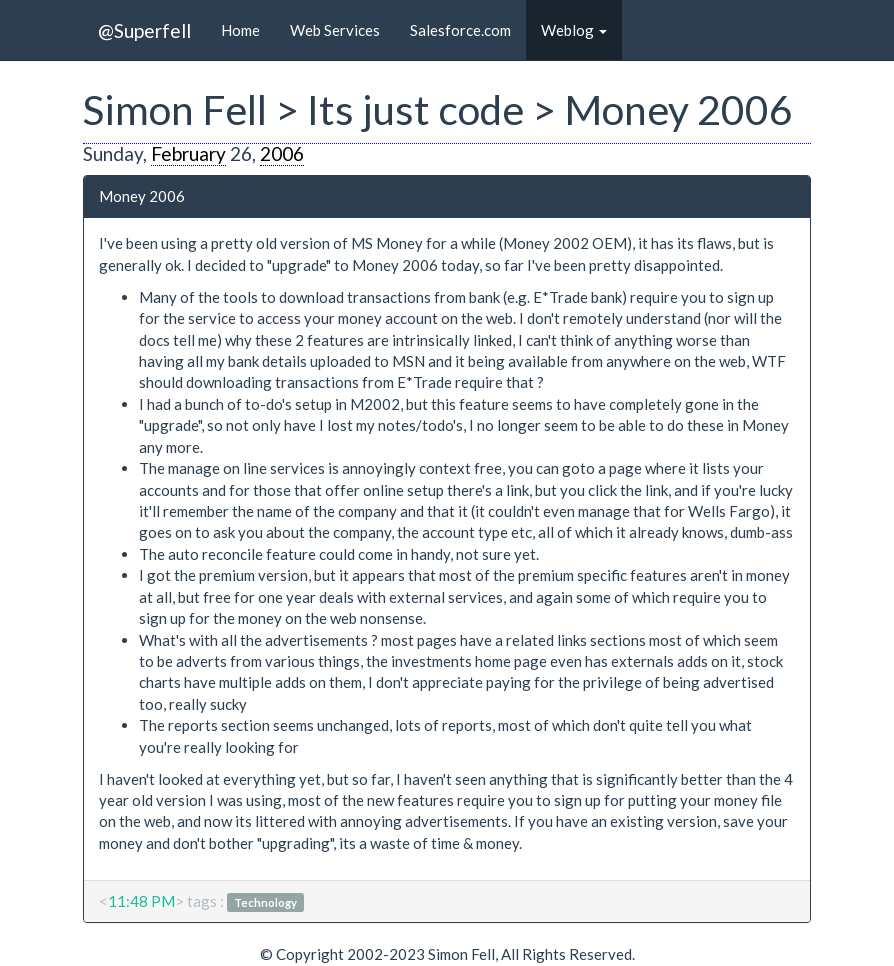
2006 (282, 153)
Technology (265, 902)
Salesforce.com (460, 30)
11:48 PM (141, 901)
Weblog (574, 30)
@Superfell (144, 30)
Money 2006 (142, 196)
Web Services (335, 30)
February (188, 153)
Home (240, 30)
